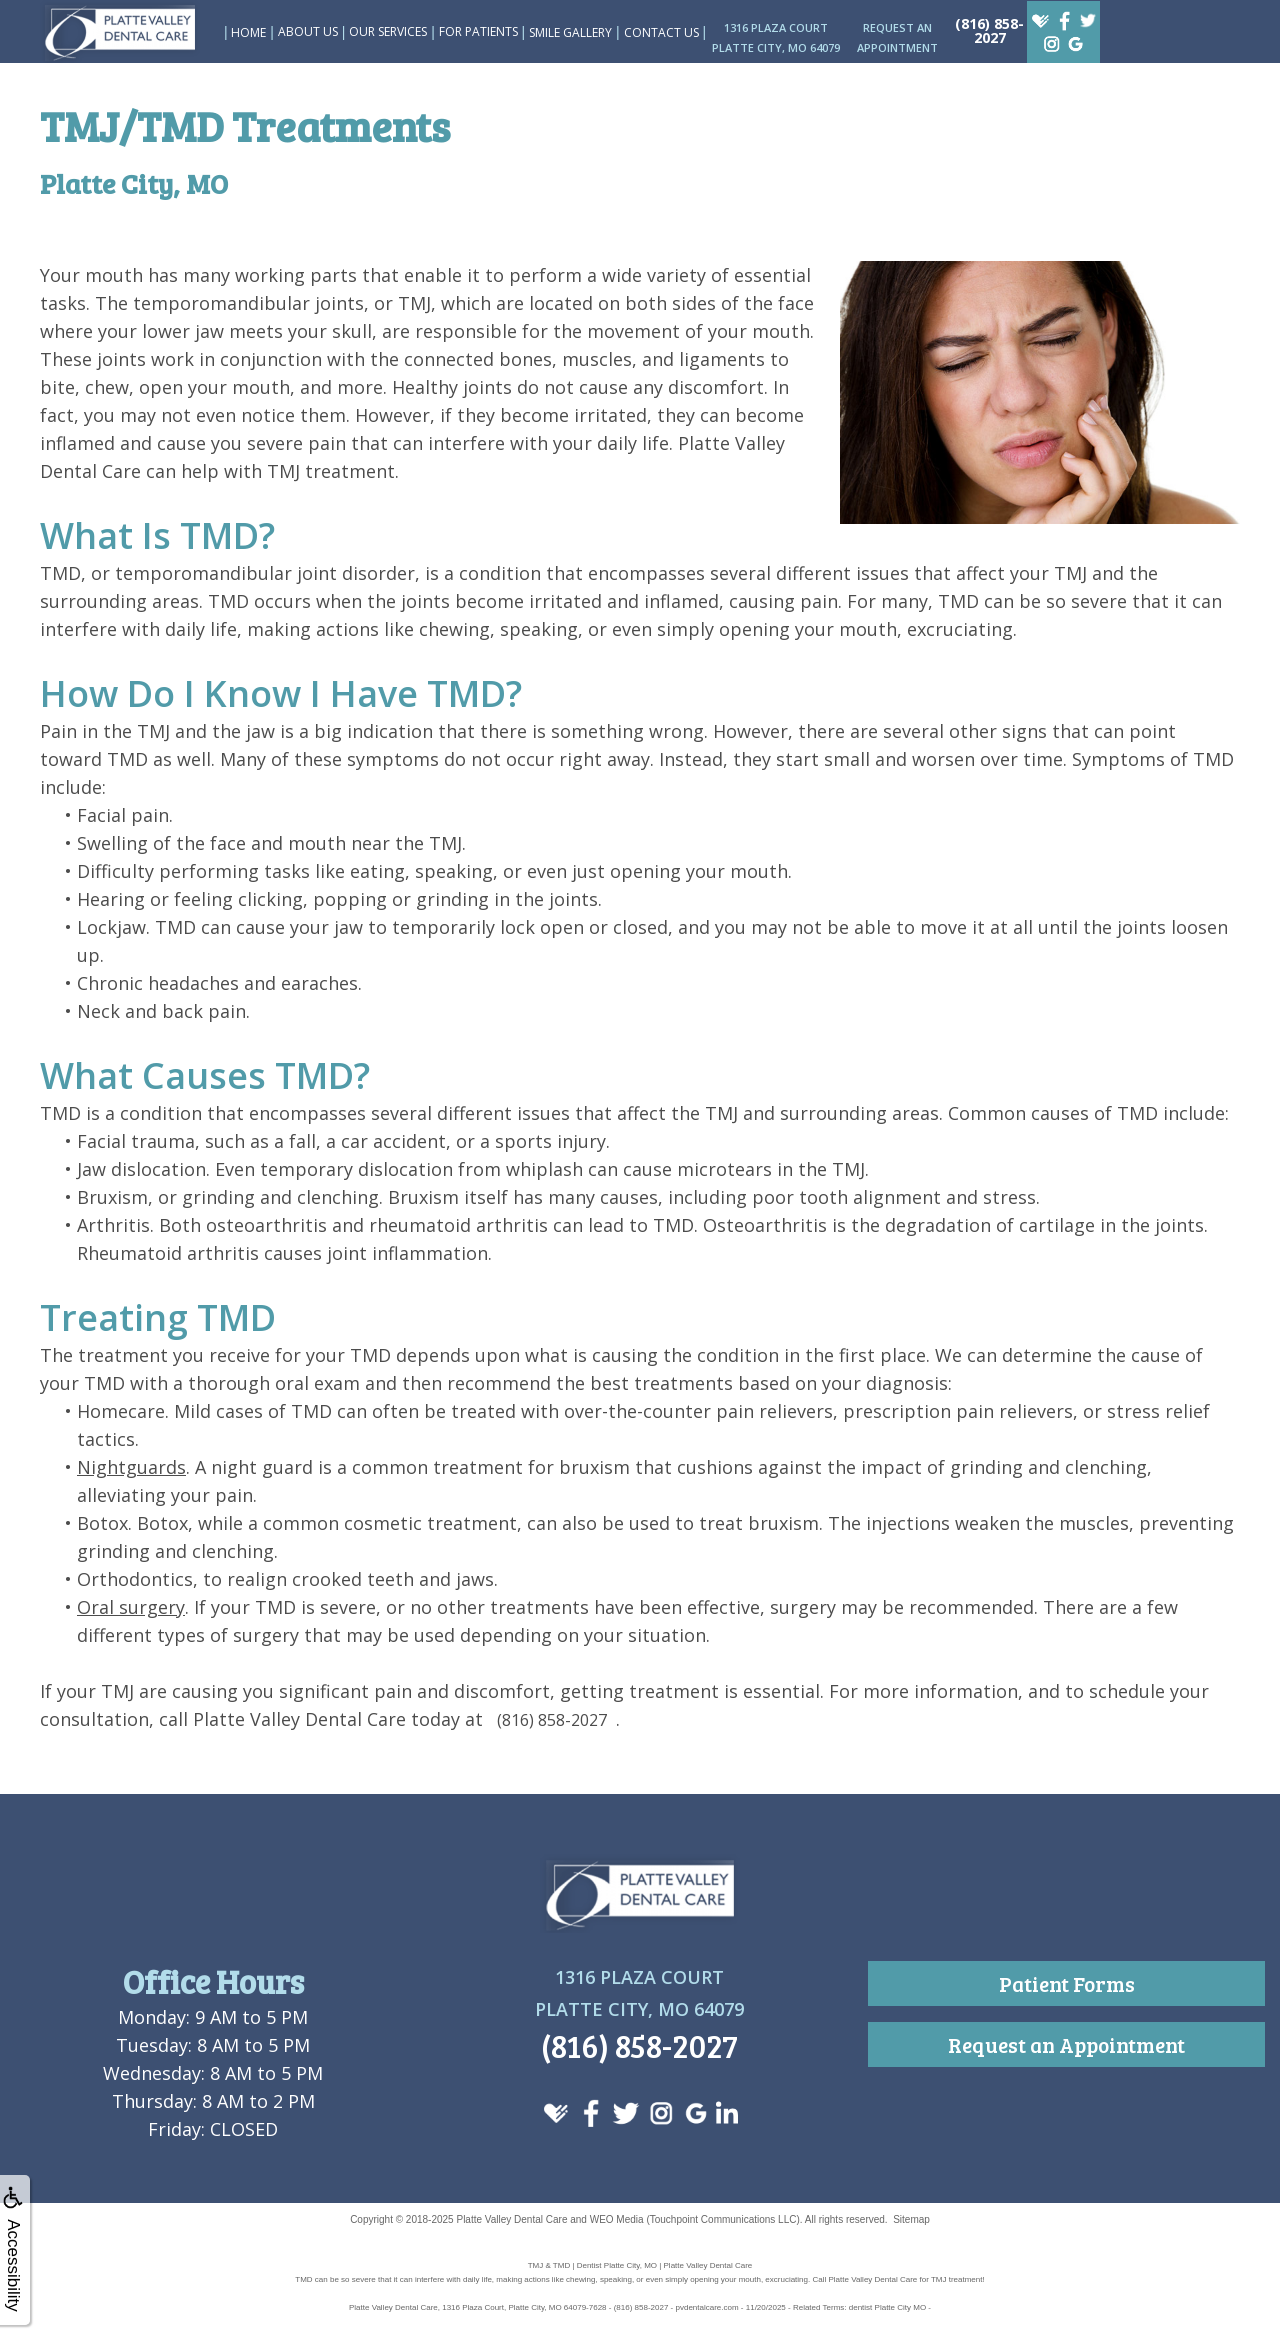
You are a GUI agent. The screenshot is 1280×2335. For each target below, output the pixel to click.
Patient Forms (1067, 1983)
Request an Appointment (1066, 2044)
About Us (308, 31)
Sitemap (911, 2219)
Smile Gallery (570, 32)
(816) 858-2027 (989, 30)
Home (248, 32)
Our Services (388, 31)
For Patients (478, 31)
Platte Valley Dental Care (511, 2219)
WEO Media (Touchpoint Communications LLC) (695, 2219)
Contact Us (661, 32)
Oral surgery (131, 1607)
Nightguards (131, 1467)
